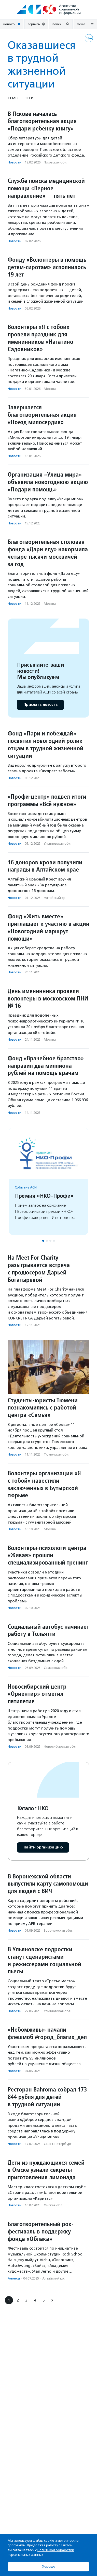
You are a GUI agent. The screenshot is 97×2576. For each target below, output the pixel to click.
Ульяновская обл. (57, 843)
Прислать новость (40, 704)
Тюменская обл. (56, 1454)
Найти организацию (43, 1847)
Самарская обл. (56, 1668)
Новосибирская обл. (60, 1746)
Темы (13, 98)
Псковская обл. (55, 162)
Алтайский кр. (55, 898)
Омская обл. (53, 2205)
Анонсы (14, 2278)
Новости (14, 162)
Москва (50, 389)
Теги (29, 98)
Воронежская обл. (58, 1930)
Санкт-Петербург (57, 2144)
